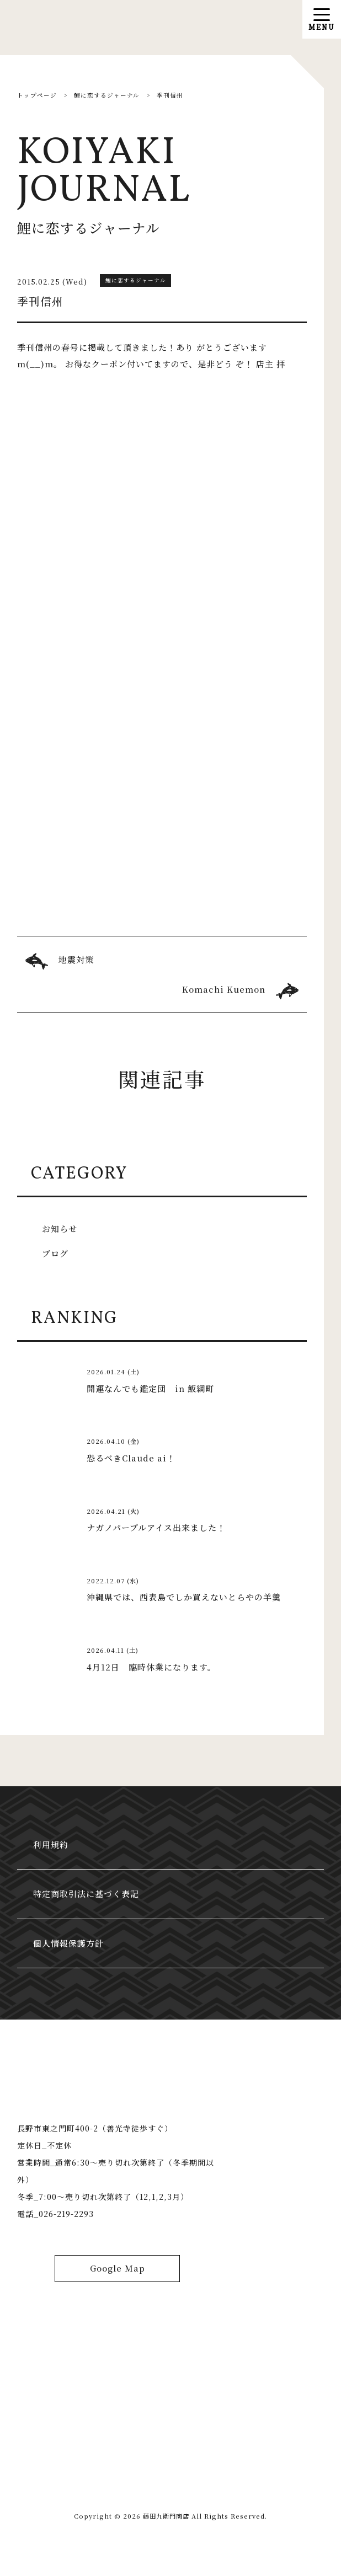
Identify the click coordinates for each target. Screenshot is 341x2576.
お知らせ (59, 1229)
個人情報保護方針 (69, 1948)
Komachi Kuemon (223, 989)
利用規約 (52, 1846)
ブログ (55, 1254)
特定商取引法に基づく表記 (87, 1897)
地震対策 (76, 959)
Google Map (117, 2278)
